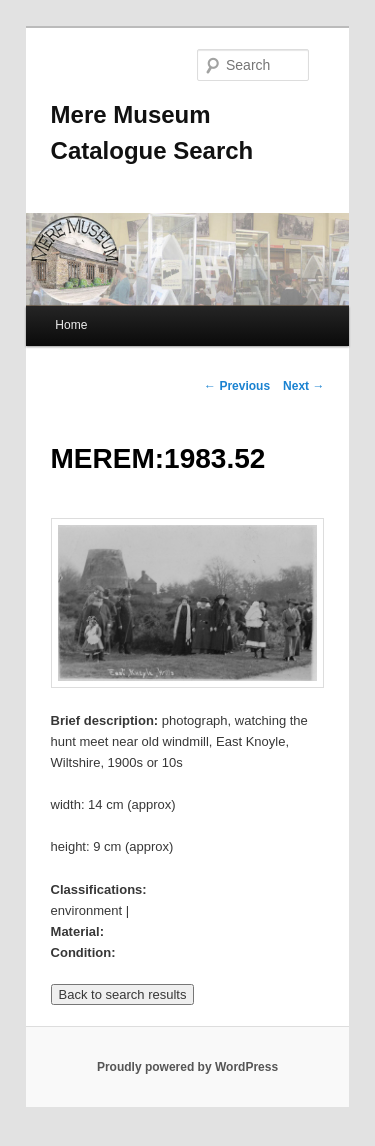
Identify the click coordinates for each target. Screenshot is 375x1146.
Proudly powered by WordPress (187, 1067)
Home (71, 325)
